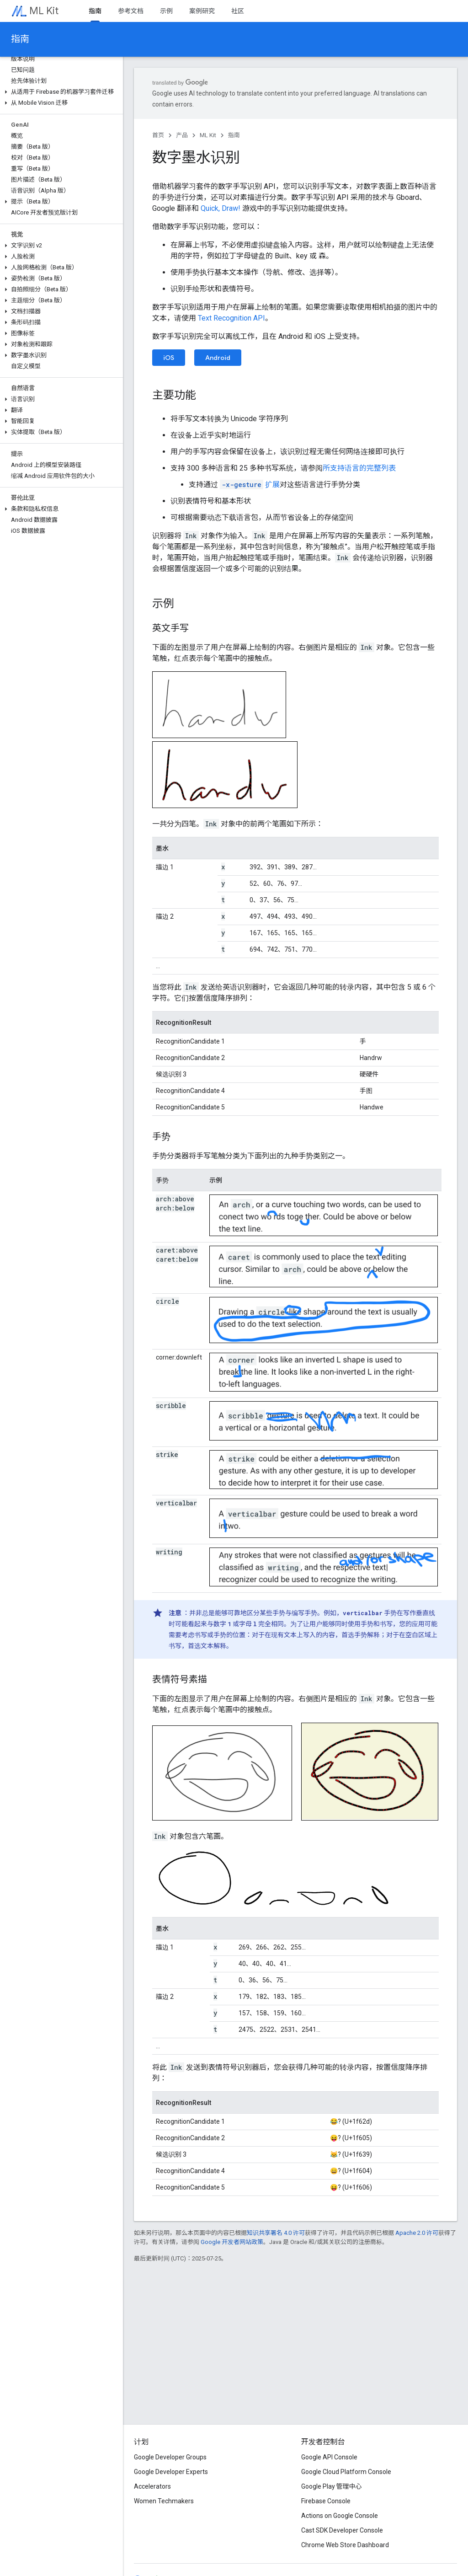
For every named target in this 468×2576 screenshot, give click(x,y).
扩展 (250, 484)
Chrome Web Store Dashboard (345, 2545)
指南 (20, 39)
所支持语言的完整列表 (359, 468)
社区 (237, 11)
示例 (166, 11)
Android (217, 357)
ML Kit (43, 11)
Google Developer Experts (171, 2471)
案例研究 (202, 11)
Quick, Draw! (220, 208)
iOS (168, 357)
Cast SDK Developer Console (342, 2530)
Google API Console (329, 2457)
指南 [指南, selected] (95, 11)
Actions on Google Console (339, 2515)
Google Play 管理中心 (331, 2486)
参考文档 (131, 11)
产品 (182, 135)
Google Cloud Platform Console (346, 2471)
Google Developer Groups (170, 2457)
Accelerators (152, 2486)
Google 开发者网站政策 (232, 2242)
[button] (59, 91)
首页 (158, 135)
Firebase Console (326, 2501)
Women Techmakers (164, 2501)
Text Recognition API (231, 318)
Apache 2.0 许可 (416, 2232)
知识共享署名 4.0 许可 (276, 2232)
